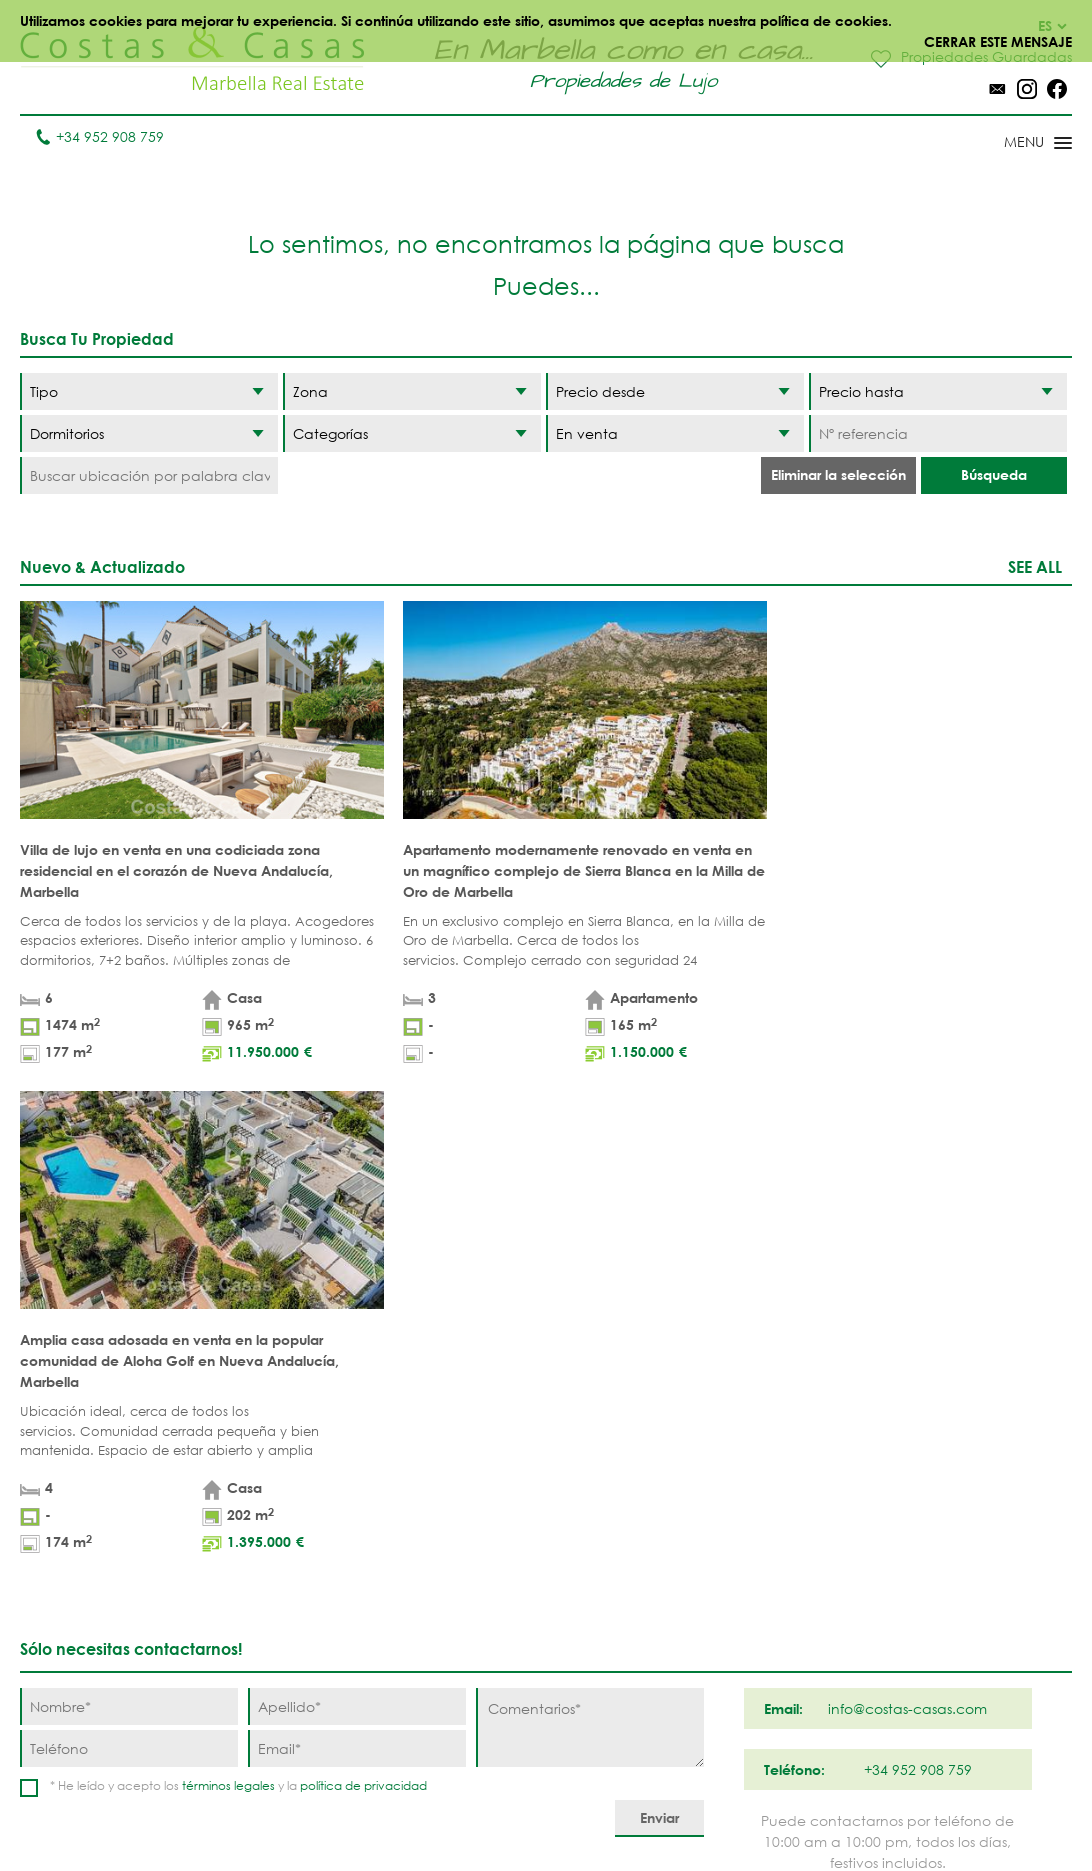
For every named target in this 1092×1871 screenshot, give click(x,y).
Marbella (605, 1497)
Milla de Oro (619, 1611)
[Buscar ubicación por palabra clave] (149, 475)
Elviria (595, 1673)
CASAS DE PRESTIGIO (437, 1747)
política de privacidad (363, 1278)
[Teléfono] (129, 1241)
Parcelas (309, 1559)
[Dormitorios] (149, 433)
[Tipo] (149, 391)
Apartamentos (329, 1497)
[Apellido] (357, 1199)
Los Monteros (753, 1673)
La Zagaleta (744, 1528)
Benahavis (738, 1497)
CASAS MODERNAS (467, 1653)
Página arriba (546, 1405)
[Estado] (675, 433)
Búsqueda (994, 474)
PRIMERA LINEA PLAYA (452, 1508)
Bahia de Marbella (606, 1715)
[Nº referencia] (938, 433)
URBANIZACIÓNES (333, 1621)
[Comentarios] (590, 1220)
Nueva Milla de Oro (755, 1632)
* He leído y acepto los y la (238, 1278)
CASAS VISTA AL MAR (456, 1612)
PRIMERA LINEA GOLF (453, 1560)
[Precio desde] (675, 391)
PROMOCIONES (327, 1590)
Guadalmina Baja (746, 1715)
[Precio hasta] (938, 391)
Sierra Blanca (623, 1642)
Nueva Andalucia (610, 1570)
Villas (296, 1528)
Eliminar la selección (838, 474)
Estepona (733, 1590)
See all (1035, 566)
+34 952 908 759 (99, 136)
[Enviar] (659, 1311)
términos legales (228, 1278)
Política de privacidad (580, 1810)
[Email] (357, 1241)
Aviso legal (446, 1810)
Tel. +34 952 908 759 (87, 1743)
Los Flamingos (754, 1559)
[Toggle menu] (1012, 144)
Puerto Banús (621, 1528)
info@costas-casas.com (99, 1774)
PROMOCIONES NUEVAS (455, 1695)
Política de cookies (741, 1810)
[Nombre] (129, 1199)
